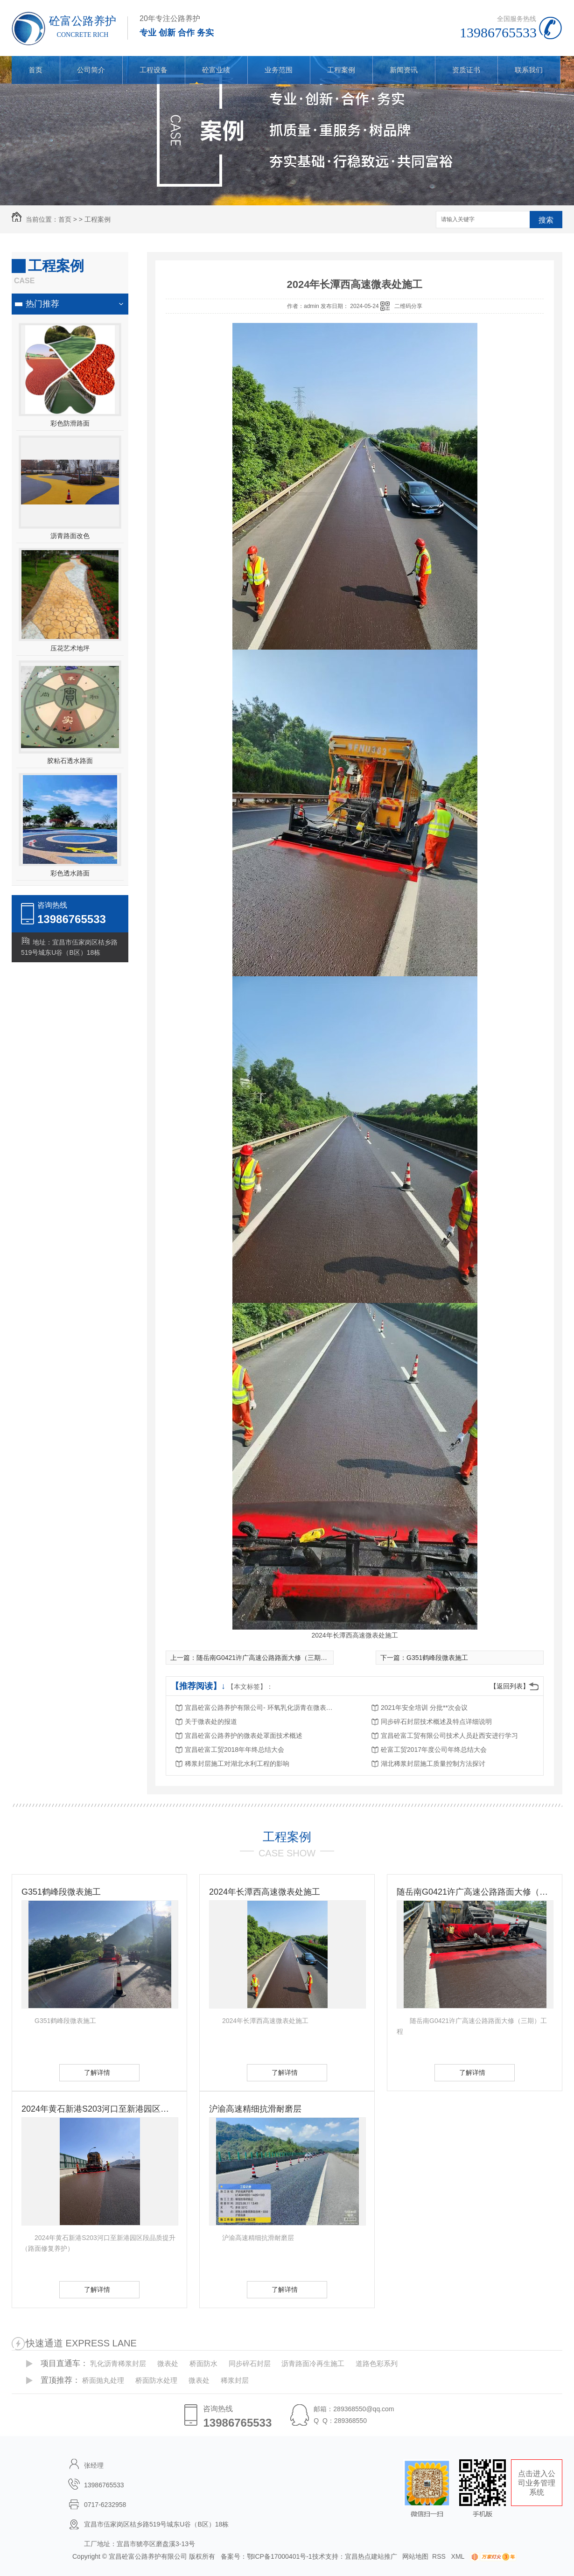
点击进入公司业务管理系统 (536, 2483)
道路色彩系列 (377, 2363)
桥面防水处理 (156, 2380)
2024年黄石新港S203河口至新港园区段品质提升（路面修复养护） (99, 2109)
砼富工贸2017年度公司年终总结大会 (434, 1749)
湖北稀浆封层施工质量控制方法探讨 (433, 1763)
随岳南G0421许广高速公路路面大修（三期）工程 (268, 1657)
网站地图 (415, 2556)
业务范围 (279, 70)
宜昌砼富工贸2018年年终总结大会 (234, 1749)
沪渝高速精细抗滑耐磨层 (255, 2109)
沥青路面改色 (70, 535)
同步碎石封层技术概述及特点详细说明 (436, 1721)
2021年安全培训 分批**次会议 (424, 1707)
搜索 (546, 220)
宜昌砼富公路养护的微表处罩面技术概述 (243, 1735)
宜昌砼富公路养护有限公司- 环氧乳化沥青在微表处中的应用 (259, 1707)
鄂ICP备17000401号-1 (279, 2556)
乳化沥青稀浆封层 (118, 2363)
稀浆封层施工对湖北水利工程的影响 (237, 1763)
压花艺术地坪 (70, 648)
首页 (35, 70)
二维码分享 (408, 306)
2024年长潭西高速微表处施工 (264, 1892)
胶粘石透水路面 (70, 760)
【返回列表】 (509, 1686)
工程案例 (341, 70)
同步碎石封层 (250, 2363)
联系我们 (529, 70)
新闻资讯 (404, 70)
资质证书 (466, 70)
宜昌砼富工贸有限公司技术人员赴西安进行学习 (449, 1735)
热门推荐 (42, 303)
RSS (440, 2556)
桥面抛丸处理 (103, 2380)
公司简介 (91, 70)
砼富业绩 (216, 70)
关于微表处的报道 (211, 1721)
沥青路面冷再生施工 (312, 2363)
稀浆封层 (235, 2380)
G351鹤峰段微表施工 (437, 1657)
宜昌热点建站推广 (371, 2556)
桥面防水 (203, 2363)
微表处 (167, 2363)
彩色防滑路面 (70, 423)
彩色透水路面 (70, 873)
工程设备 (154, 70)
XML (458, 2556)
